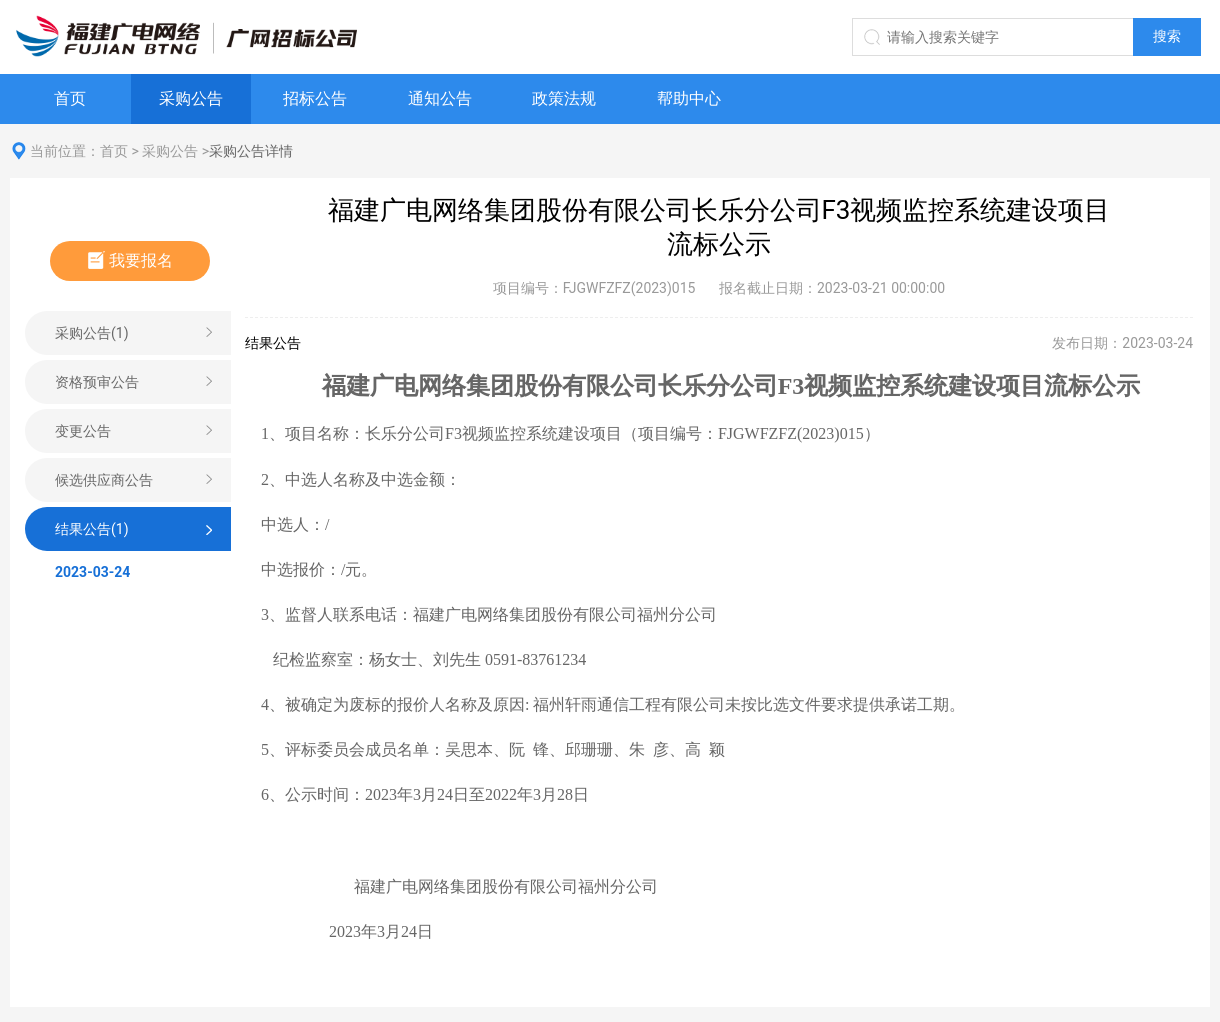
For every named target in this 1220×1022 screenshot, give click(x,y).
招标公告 (315, 98)
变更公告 (83, 431)
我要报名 (130, 260)
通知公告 (440, 98)
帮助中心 (689, 98)
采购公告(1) (92, 333)
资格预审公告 (97, 382)
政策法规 (564, 98)
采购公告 (191, 98)
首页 (70, 98)
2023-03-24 (92, 572)
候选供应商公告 (104, 480)
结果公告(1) (92, 529)
